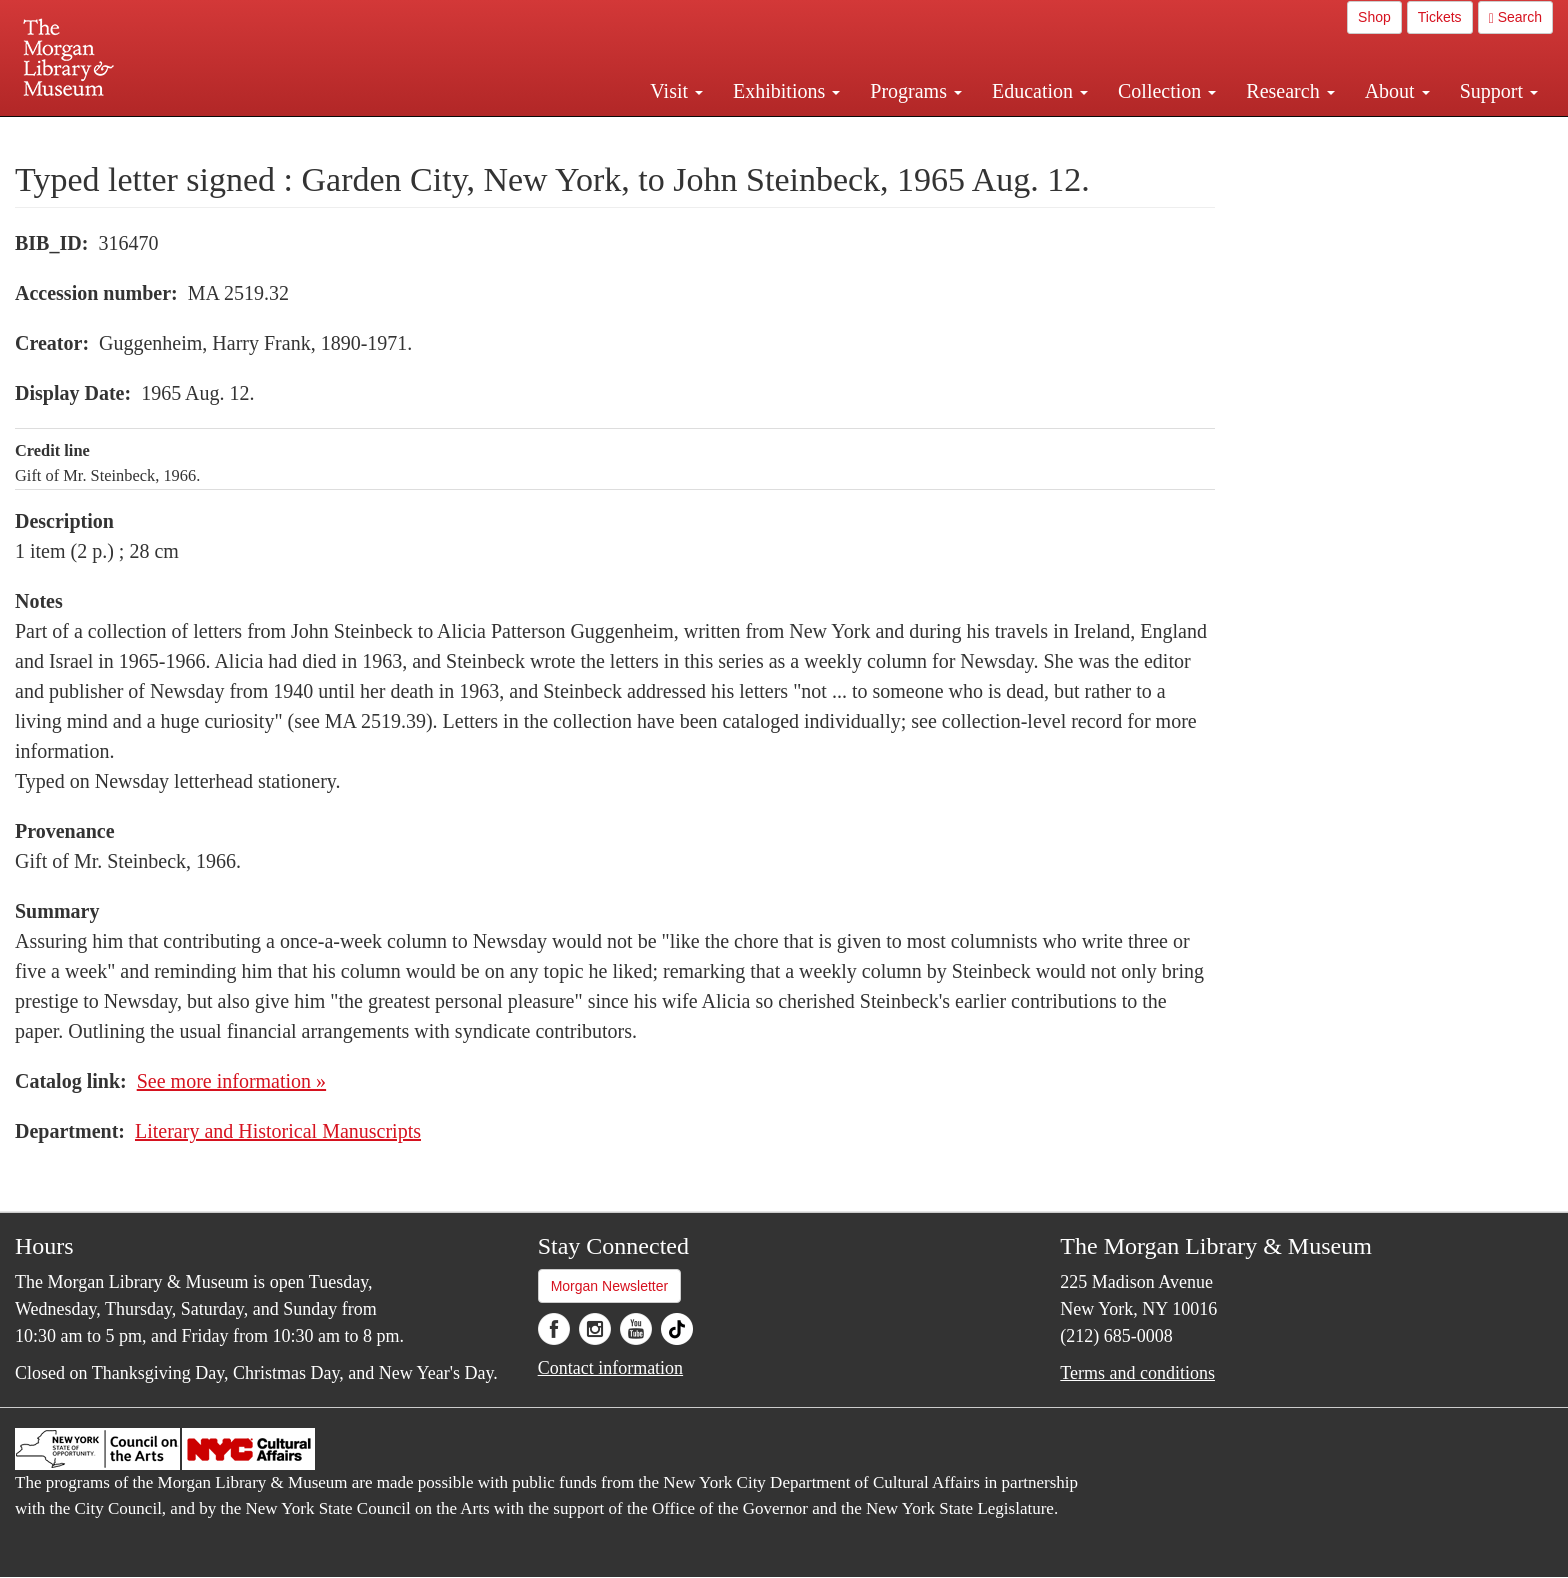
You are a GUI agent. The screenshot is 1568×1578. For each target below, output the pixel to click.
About (1397, 91)
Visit (676, 91)
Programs (916, 91)
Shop (1374, 17)
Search (1515, 17)
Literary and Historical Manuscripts (278, 1131)
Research (1290, 91)
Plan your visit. (546, 134)
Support (1499, 91)
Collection (1167, 91)
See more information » (231, 1081)
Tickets (1440, 17)
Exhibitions (786, 91)
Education (1040, 91)
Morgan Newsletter (610, 1286)
